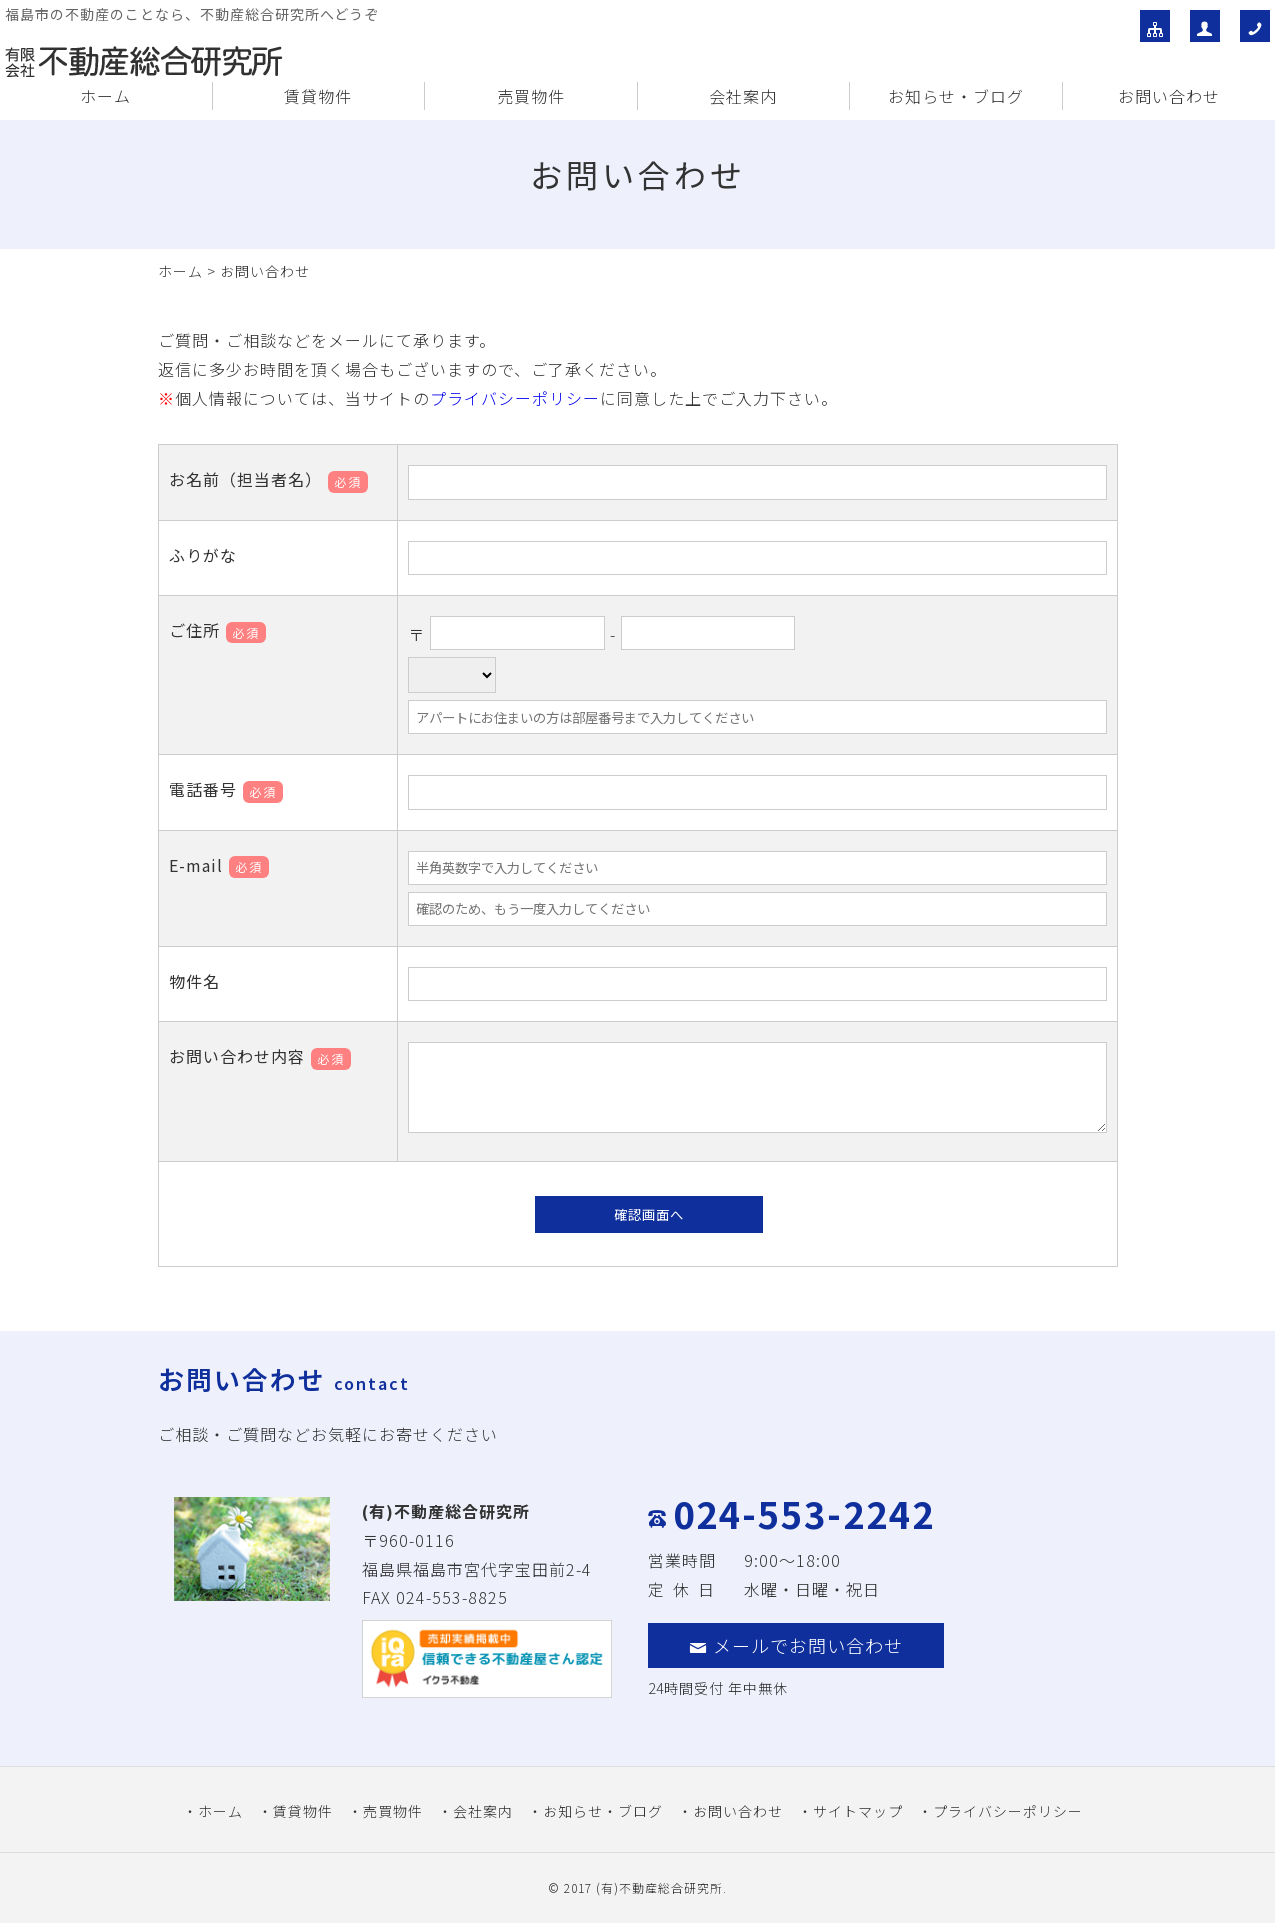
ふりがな (203, 555)
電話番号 (226, 789)
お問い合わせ (1169, 96)
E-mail (219, 865)
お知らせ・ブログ (956, 96)
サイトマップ (858, 1811)
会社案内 (743, 96)
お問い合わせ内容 (260, 1056)
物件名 (194, 981)
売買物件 (531, 96)
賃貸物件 (318, 96)
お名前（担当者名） (268, 479)
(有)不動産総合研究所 (659, 1887)
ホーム (105, 96)
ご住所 (217, 630)
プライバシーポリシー (515, 398)
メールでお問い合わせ (796, 1645)
